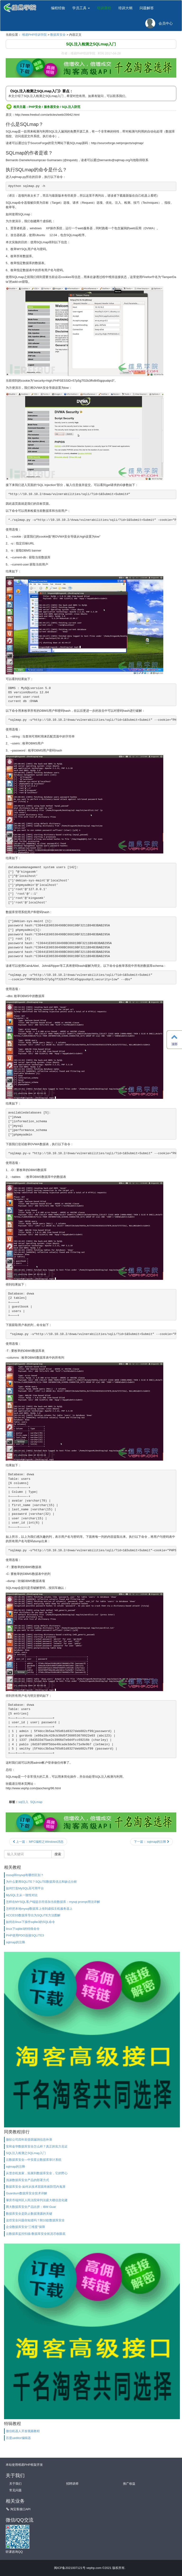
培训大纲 (125, 8)
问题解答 (147, 8)
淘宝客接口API (20, 2509)
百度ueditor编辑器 (18, 2438)
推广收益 (129, 2483)
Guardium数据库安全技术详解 (26, 2193)
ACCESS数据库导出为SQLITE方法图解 (33, 1915)
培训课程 (104, 8)
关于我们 (15, 2483)
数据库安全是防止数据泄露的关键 (29, 2213)
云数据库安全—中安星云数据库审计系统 (33, 2159)
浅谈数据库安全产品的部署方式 (27, 2180)
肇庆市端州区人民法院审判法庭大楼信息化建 (37, 2200)
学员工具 (81, 8)
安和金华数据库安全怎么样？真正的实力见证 (37, 2146)
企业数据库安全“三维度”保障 (25, 2227)
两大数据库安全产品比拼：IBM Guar (31, 2207)
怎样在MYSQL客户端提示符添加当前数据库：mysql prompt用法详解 (53, 1902)
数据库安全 (58, 34)
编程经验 (58, 8)
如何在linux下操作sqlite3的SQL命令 (30, 1922)
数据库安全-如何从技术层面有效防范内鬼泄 (35, 2186)
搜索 (58, 1854)
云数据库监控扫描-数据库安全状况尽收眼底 (35, 2234)
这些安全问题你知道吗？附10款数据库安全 (35, 2220)
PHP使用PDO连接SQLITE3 (25, 1935)
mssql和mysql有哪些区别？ (25, 1875)
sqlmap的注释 (15, 1942)
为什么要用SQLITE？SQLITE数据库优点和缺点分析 (41, 1881)
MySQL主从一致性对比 (22, 1895)
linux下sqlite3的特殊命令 (23, 1929)
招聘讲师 (72, 2483)
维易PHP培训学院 (34, 34)
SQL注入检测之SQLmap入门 (26, 2153)
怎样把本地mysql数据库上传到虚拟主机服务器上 (39, 1908)
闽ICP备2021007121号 (70, 2568)
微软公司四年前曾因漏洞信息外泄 (29, 2139)
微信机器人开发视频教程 (23, 2431)
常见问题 (15, 2490)
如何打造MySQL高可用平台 (25, 1888)
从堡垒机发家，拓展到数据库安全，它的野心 (37, 2173)
